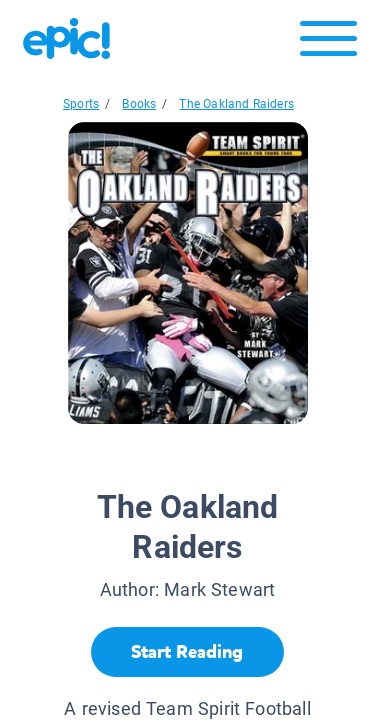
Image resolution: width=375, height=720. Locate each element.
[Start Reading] (187, 652)
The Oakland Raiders (236, 104)
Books (139, 104)
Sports (81, 104)
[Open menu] (328, 43)
